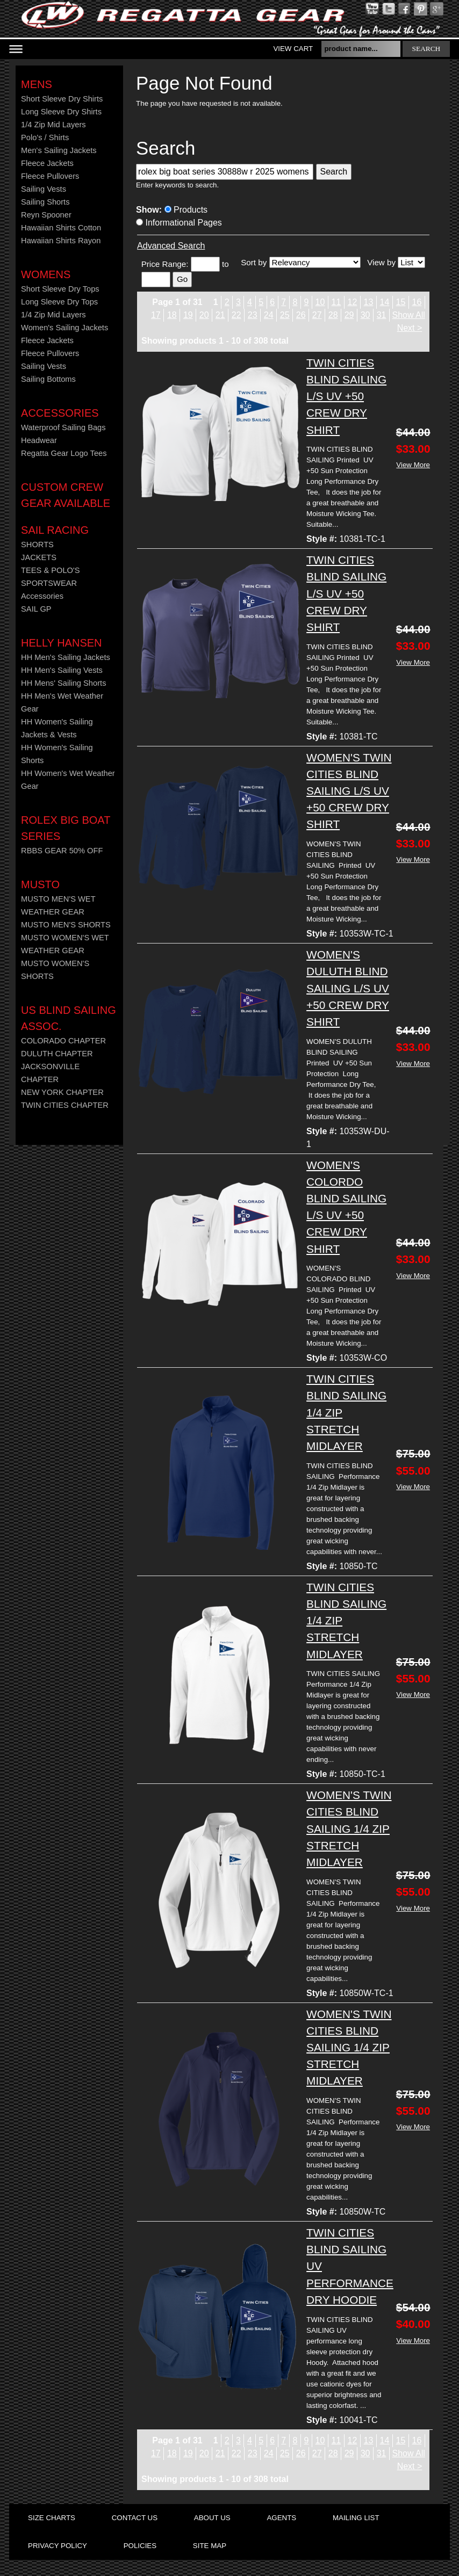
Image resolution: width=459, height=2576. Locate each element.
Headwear (39, 440)
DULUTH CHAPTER (57, 1053)
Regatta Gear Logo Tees (63, 453)
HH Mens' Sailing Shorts (63, 683)
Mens (36, 84)
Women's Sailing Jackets (64, 327)
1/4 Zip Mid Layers (53, 124)
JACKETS (38, 557)
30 (365, 315)
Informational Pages (179, 222)
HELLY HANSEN (61, 643)
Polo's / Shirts (45, 137)
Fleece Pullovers (50, 176)
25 (285, 315)
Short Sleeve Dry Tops (60, 289)
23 (252, 315)
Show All (408, 315)
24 (269, 315)
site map (209, 2546)
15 (401, 302)
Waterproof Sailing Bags (63, 427)
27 (317, 315)
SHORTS (37, 544)
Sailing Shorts (45, 202)
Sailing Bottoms (48, 379)
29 (349, 315)
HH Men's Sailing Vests (62, 670)
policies (140, 2546)
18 (172, 315)
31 (381, 315)
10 (320, 302)
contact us (134, 2518)
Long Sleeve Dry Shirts (61, 111)
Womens (45, 274)
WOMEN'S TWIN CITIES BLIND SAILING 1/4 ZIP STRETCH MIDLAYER (348, 1828)
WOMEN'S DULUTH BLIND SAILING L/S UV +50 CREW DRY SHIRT (347, 988)
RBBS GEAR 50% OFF (62, 850)
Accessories (59, 413)
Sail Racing (55, 530)
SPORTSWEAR (49, 583)
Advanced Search (171, 245)
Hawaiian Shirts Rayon (61, 240)
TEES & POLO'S (50, 570)
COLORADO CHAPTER (63, 1040)
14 (385, 302)
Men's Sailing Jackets (58, 150)
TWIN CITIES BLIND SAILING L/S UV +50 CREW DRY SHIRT (346, 396)
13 (369, 302)
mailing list (356, 2518)
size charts (51, 2518)
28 (333, 315)
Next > (409, 327)
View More (413, 465)
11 (336, 302)
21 (220, 315)
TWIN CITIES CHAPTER (65, 1105)
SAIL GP (36, 609)
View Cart (293, 49)
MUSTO (40, 884)
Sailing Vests (43, 189)
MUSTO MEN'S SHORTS (66, 924)
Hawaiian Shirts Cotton (61, 227)
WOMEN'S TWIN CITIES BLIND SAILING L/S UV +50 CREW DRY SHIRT (348, 791)
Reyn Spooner (46, 215)
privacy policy (57, 2546)
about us (212, 2518)
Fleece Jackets (47, 163)
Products (186, 209)
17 (156, 315)
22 (236, 315)
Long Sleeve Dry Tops (59, 301)
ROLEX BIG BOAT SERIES (65, 828)
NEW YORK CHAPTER (62, 1092)
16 (417, 302)
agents (281, 2518)
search (426, 49)
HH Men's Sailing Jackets (65, 657)
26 (301, 315)
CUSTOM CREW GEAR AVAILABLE (65, 495)
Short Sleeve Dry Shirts (62, 99)
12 (352, 302)
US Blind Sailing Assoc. (68, 1018)
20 (204, 315)
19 (188, 315)
